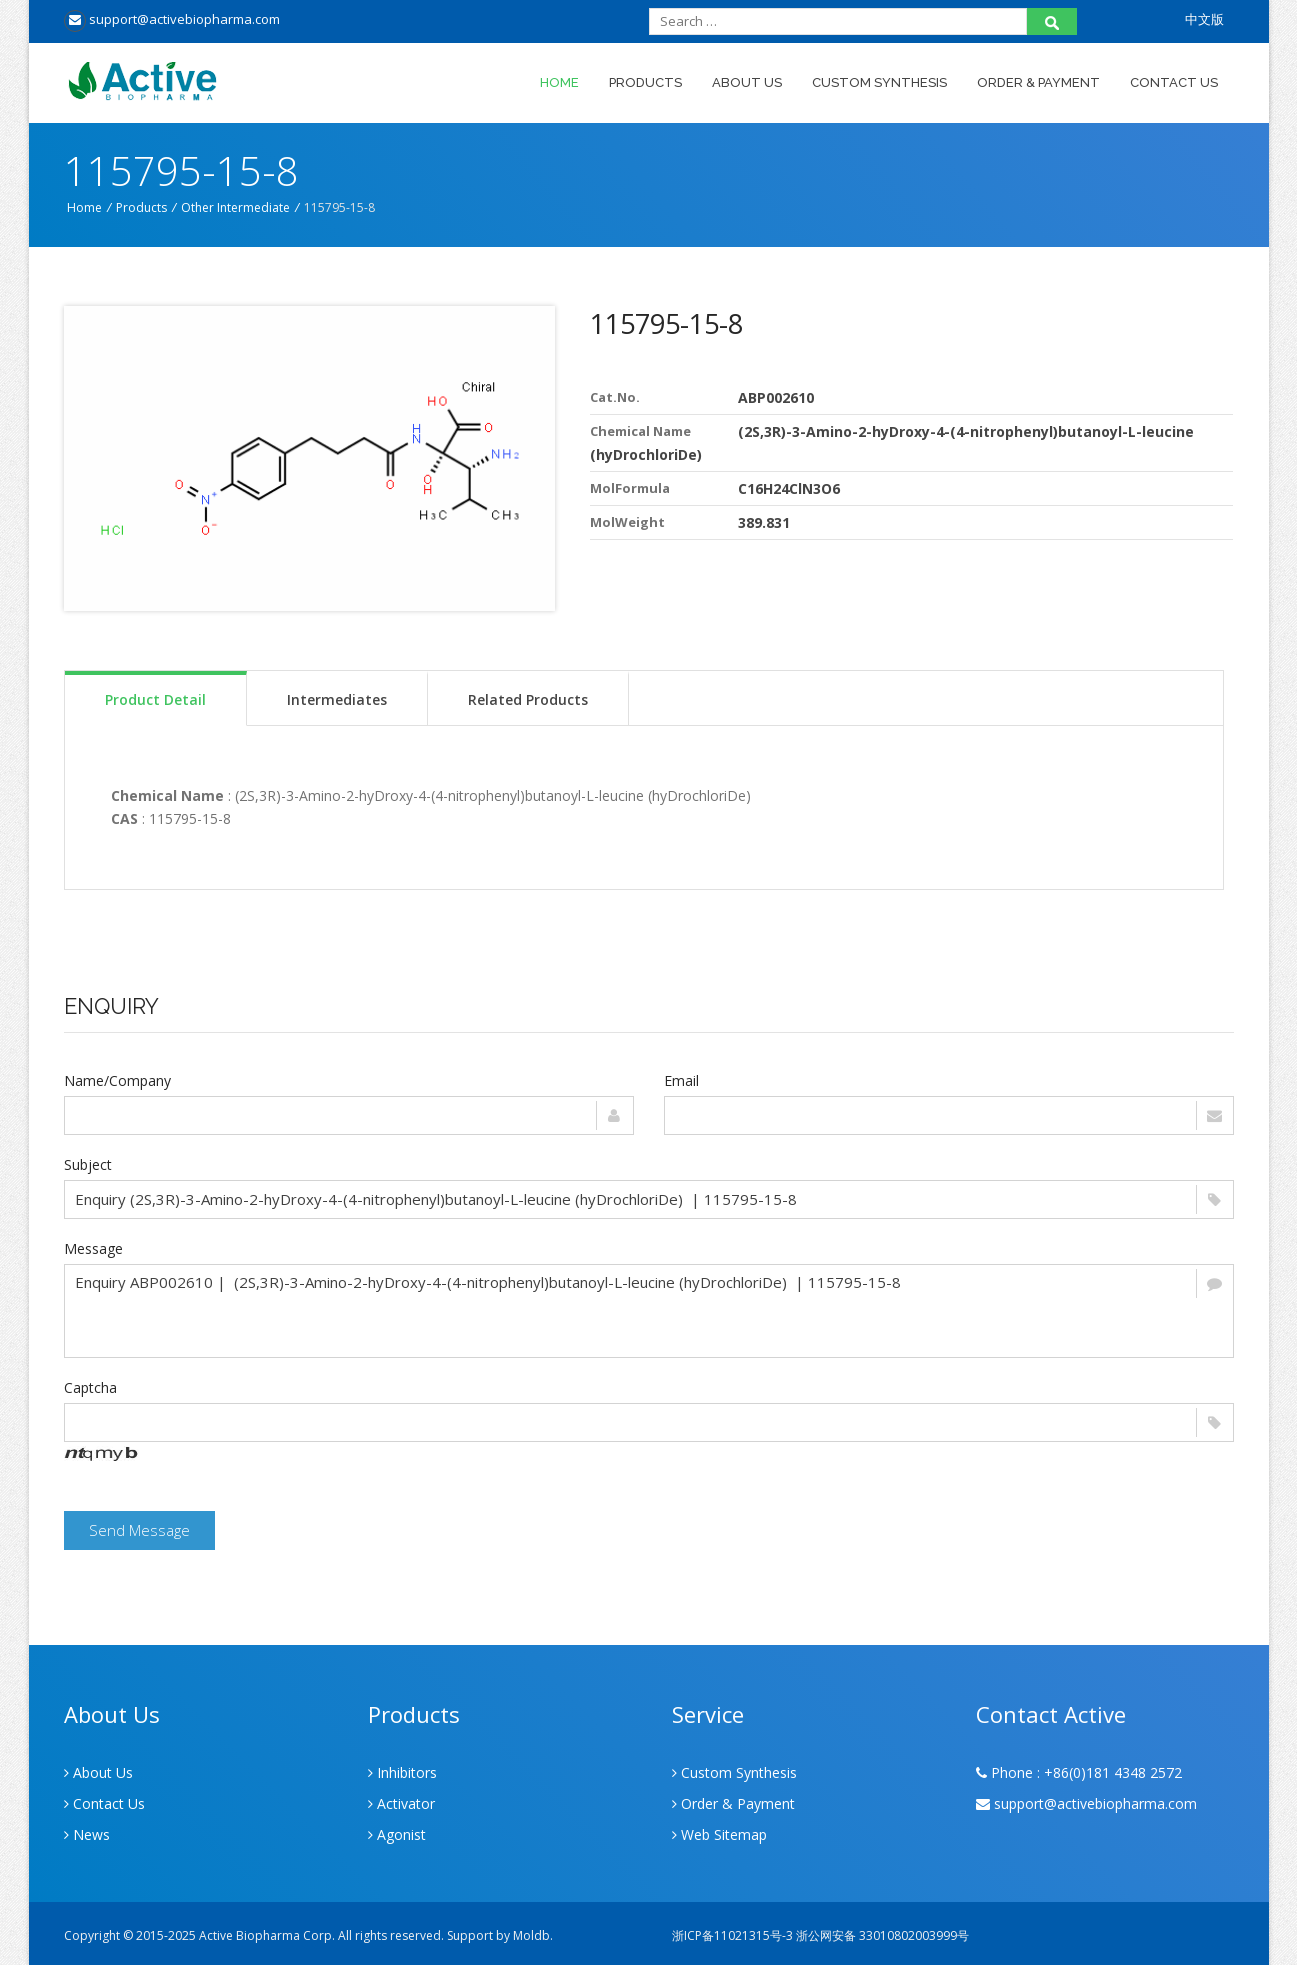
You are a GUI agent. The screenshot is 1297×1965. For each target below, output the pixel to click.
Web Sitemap (719, 1834)
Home (559, 82)
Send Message (139, 1530)
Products (645, 82)
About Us (747, 82)
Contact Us (1174, 82)
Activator (401, 1803)
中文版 (1204, 19)
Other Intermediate (235, 207)
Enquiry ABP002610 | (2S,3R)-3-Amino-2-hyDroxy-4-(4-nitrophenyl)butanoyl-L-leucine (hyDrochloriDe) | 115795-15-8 (649, 1311)
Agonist (397, 1834)
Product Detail (155, 699)
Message (93, 1248)
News (87, 1834)
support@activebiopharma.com (172, 19)
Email (681, 1080)
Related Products (528, 699)
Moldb (531, 1935)
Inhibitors (402, 1772)
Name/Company (117, 1080)
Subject (88, 1164)
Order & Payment (1038, 82)
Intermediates (337, 699)
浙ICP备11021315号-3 (732, 1935)
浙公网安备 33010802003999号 (882, 1935)
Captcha (90, 1387)
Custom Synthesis (879, 82)
